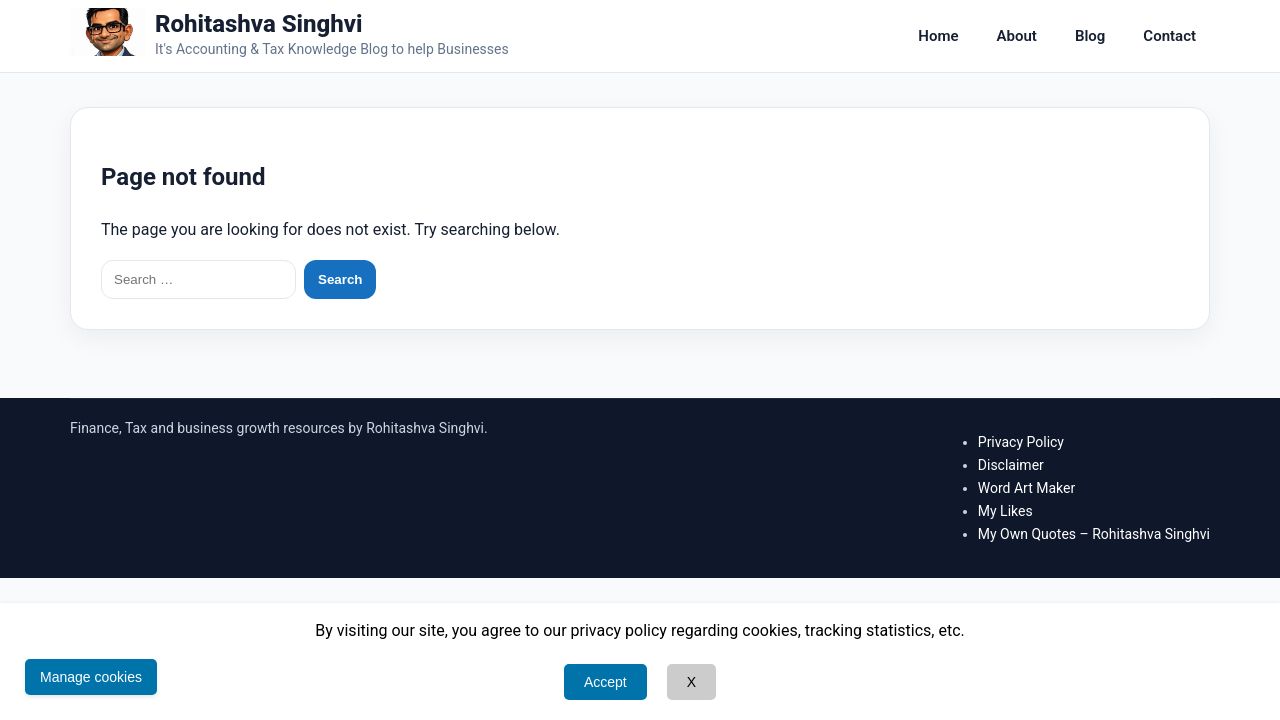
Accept (605, 682)
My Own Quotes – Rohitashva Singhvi (1094, 534)
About (1017, 36)
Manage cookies (91, 677)
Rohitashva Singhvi (259, 24)
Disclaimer (1011, 465)
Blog (1090, 36)
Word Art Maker (1026, 488)
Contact (1169, 36)
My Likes (1005, 511)
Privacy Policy (1021, 442)
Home (938, 36)
